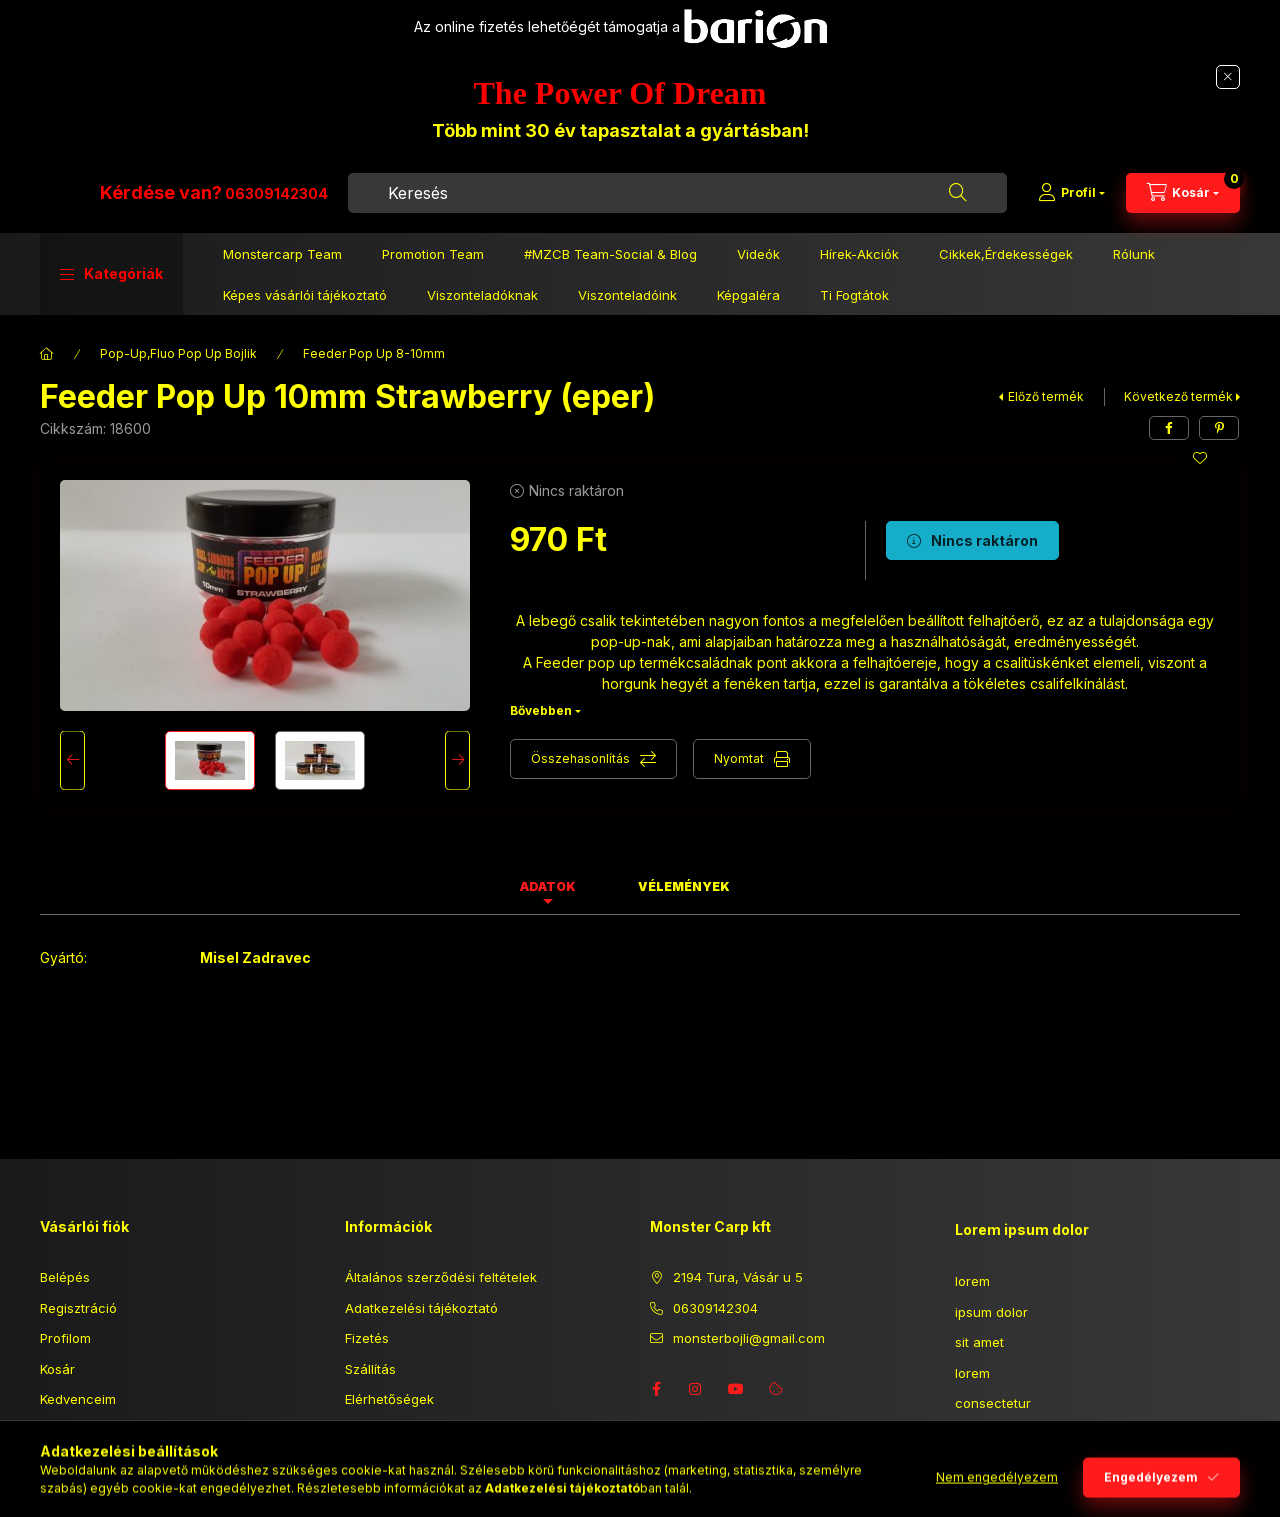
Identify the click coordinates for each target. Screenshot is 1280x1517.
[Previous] (72, 760)
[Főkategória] (47, 354)
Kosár (57, 1369)
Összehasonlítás (580, 758)
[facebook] (1169, 428)
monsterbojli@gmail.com (749, 1338)
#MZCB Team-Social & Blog (610, 264)
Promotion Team (433, 264)
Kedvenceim (78, 1399)
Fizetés (367, 1338)
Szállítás (370, 1369)
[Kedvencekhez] (1200, 458)
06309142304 (486, 198)
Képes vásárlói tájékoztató (305, 305)
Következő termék (1178, 396)
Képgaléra (748, 305)
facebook (656, 1389)
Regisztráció (78, 1308)
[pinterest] (1219, 428)
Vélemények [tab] (684, 886)
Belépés (65, 1277)
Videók (758, 264)
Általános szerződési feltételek (441, 1277)
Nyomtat (739, 758)
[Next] (457, 760)
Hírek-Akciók (859, 264)
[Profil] (1071, 198)
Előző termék (1046, 396)
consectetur (993, 1403)
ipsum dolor (991, 1312)
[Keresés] (958, 198)
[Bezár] (1228, 77)
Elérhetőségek (389, 1399)
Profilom (65, 1338)
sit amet (979, 1342)
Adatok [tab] (548, 886)
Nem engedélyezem (997, 1494)
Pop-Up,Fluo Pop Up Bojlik (178, 353)
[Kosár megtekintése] (1183, 198)
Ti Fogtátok (854, 305)
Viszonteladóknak (482, 305)
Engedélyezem (1151, 1494)
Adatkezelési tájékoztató (421, 1308)
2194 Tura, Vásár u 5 (738, 1277)
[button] (111, 284)
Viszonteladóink (627, 305)
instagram (696, 1389)
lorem (972, 1281)
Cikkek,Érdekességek (1006, 264)
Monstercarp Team (282, 264)
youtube (736, 1389)
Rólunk (1134, 264)
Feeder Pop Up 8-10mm (374, 353)
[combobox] (782, 198)
